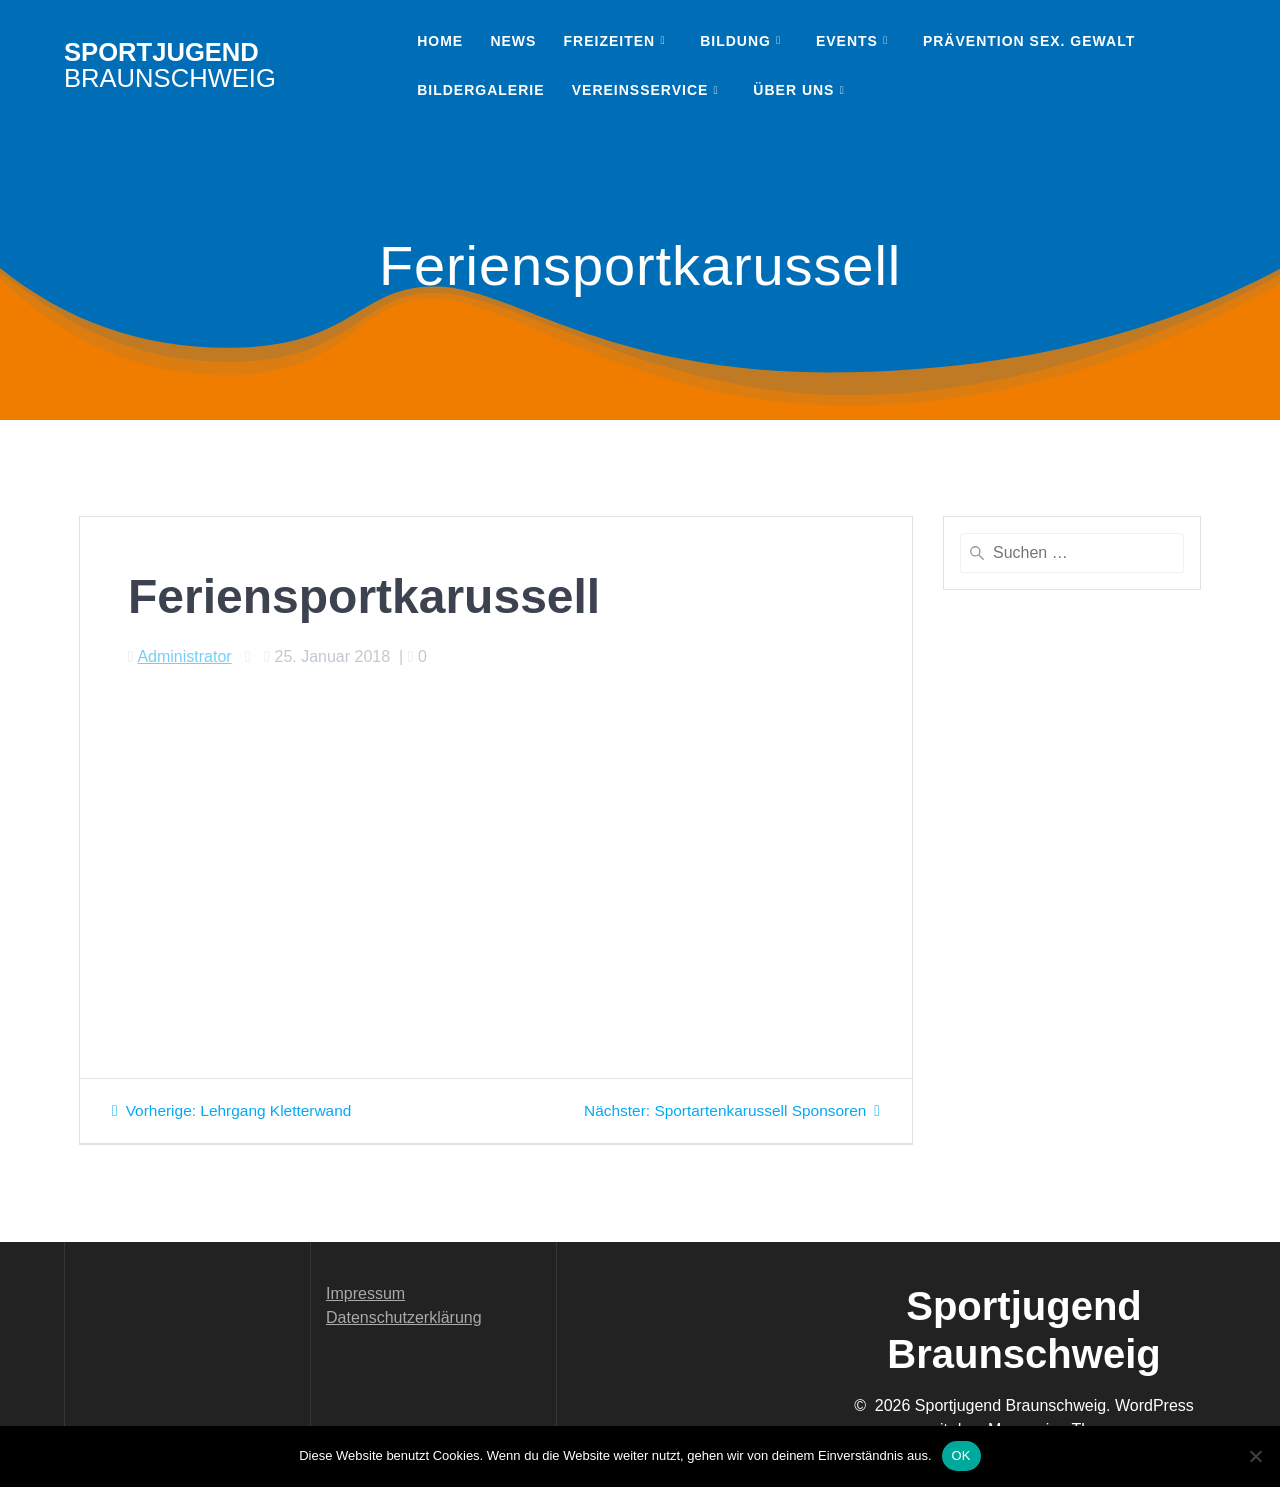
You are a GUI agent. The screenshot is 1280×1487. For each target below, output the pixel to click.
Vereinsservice (640, 90)
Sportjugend (170, 65)
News (513, 41)
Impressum (365, 1293)
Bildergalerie (480, 90)
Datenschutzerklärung (404, 1317)
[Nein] (1255, 1456)
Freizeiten (610, 41)
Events (847, 41)
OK (961, 1455)
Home (440, 41)
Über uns (793, 90)
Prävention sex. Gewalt (1029, 41)
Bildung (735, 41)
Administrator (184, 656)
